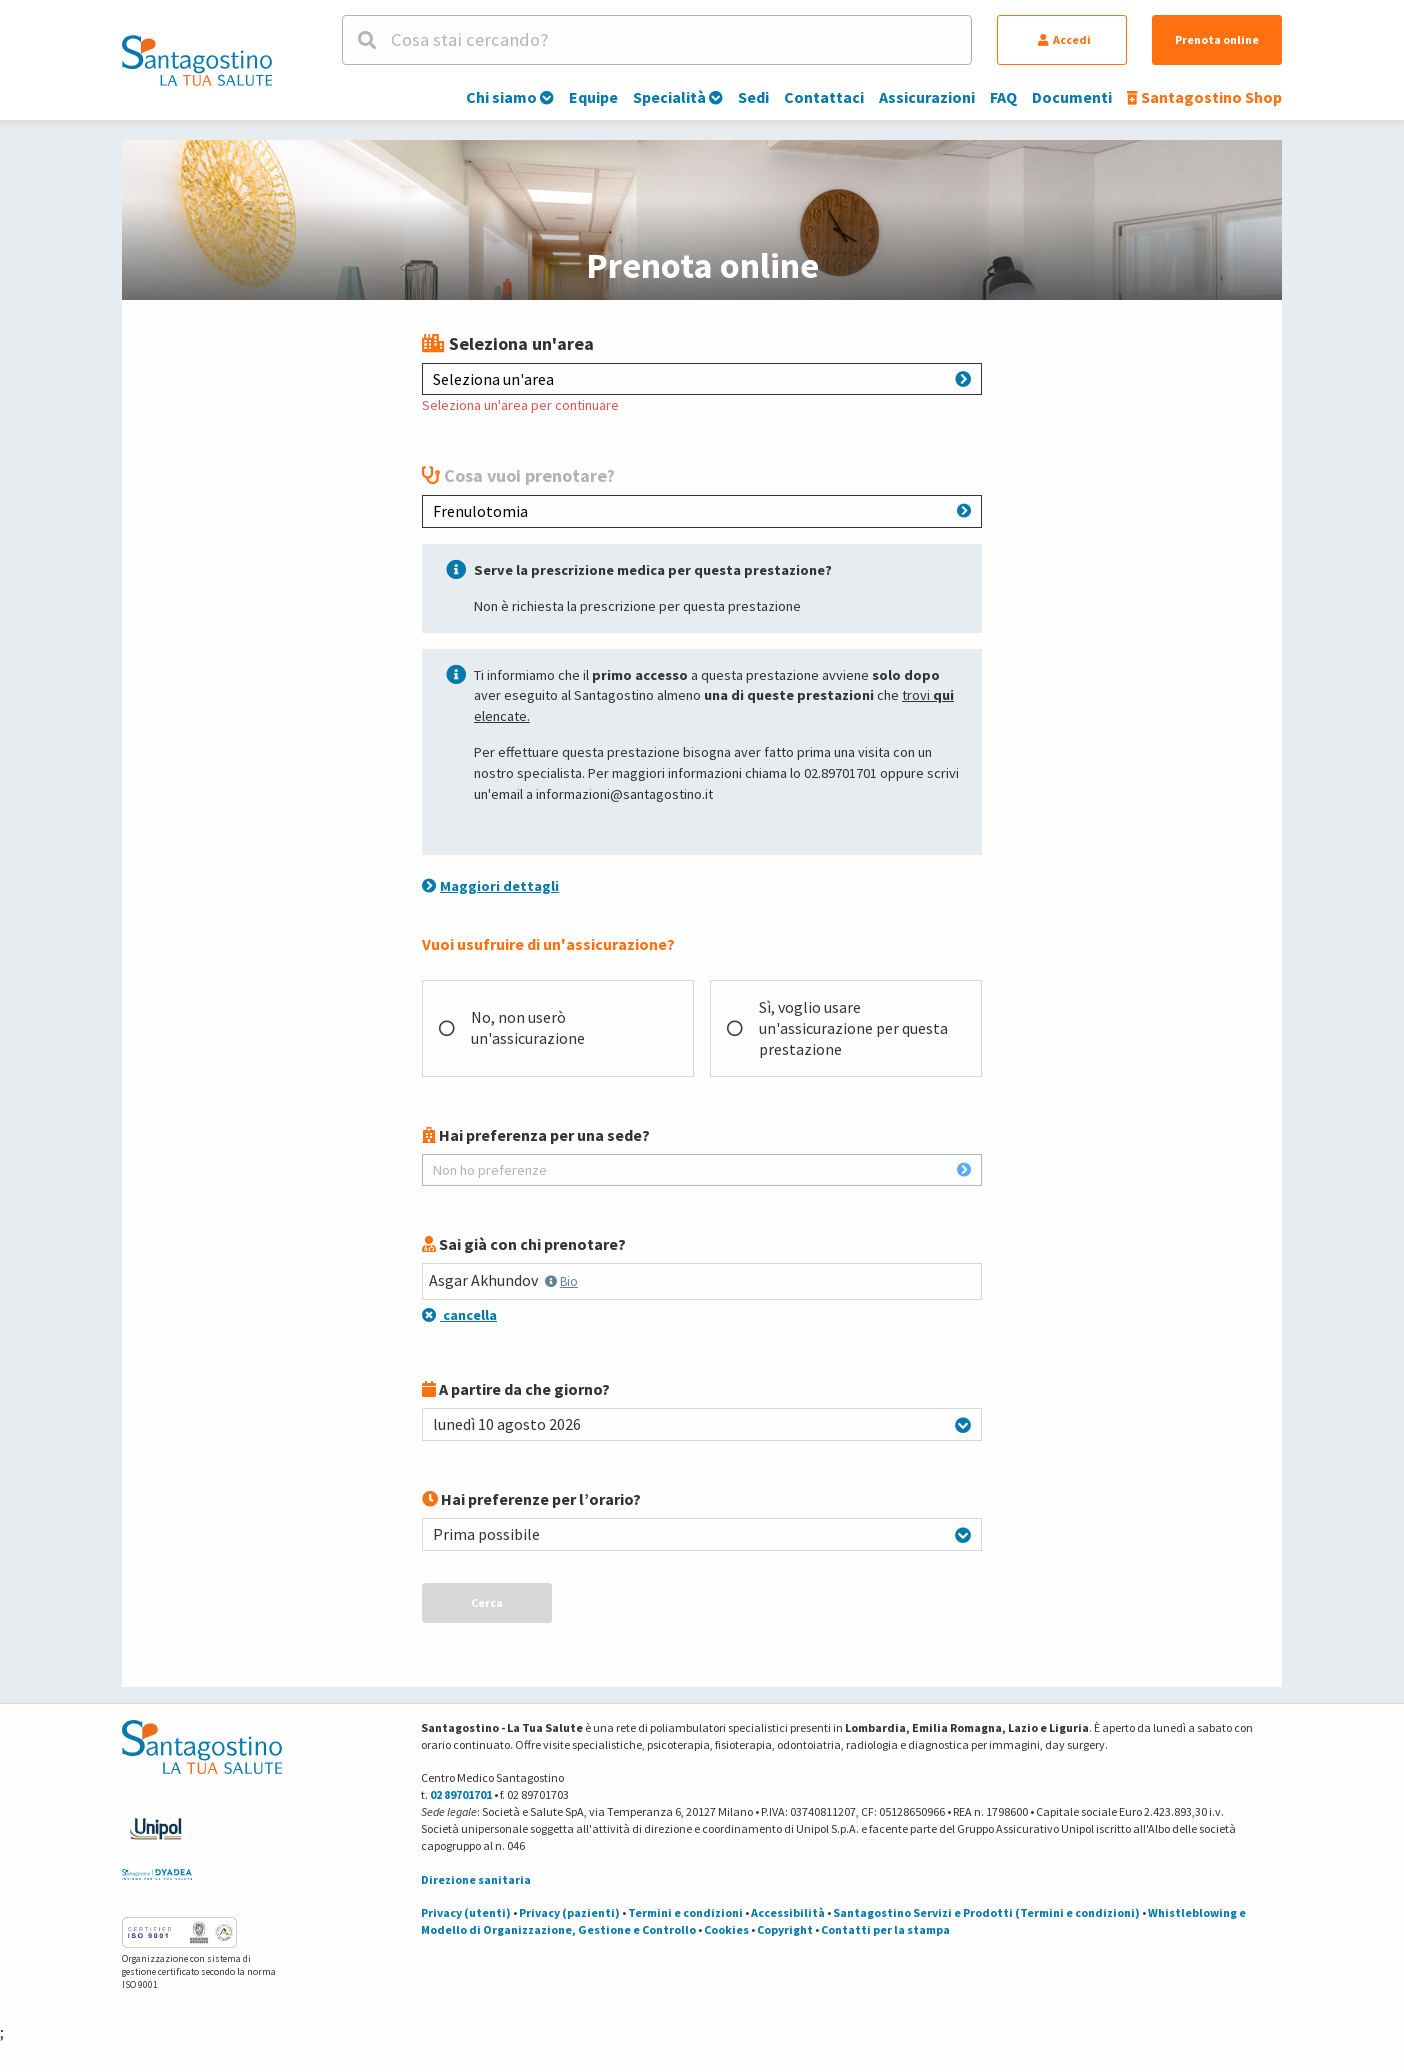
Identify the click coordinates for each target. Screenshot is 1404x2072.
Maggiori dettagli (490, 886)
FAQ (1003, 97)
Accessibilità (788, 1912)
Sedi (753, 97)
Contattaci (824, 97)
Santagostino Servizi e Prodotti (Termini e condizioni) (986, 1912)
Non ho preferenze (702, 1170)
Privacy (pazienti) (569, 1912)
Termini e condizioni (685, 1912)
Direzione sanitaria (476, 1879)
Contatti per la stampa (885, 1929)
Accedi (1064, 39)
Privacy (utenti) (466, 1912)
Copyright (785, 1929)
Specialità (678, 97)
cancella (459, 1315)
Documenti (1072, 97)
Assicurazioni (927, 97)
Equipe (593, 97)
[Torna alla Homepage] (197, 60)
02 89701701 (461, 1794)
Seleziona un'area (702, 379)
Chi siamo (510, 97)
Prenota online (1217, 39)
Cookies (726, 1929)
